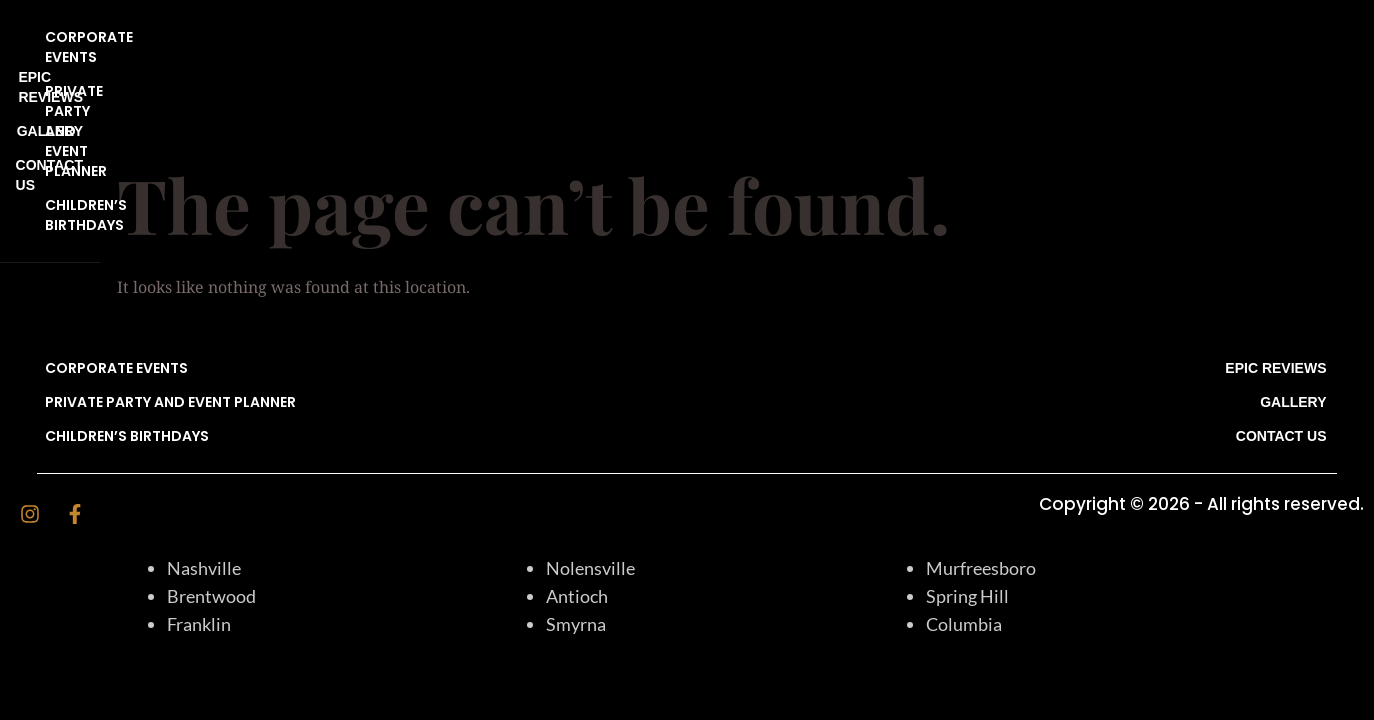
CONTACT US (1281, 105)
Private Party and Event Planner (170, 71)
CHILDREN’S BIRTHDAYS (127, 105)
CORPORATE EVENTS (116, 37)
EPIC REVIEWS (1275, 37)
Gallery (1293, 71)
